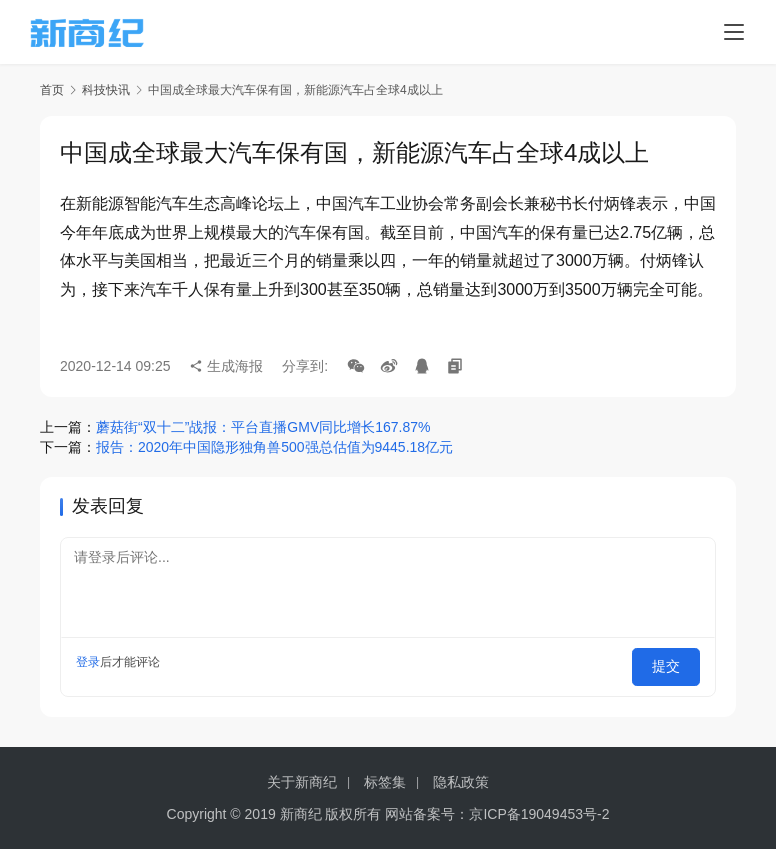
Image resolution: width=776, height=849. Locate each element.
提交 (672, 662)
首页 (52, 90)
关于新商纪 (302, 782)
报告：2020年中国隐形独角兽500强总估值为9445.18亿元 (274, 447)
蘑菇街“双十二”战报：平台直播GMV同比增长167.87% (263, 427)
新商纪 (301, 814)
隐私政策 (461, 782)
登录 (88, 662)
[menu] (734, 32)
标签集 (385, 782)
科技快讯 (106, 90)
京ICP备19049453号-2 (539, 814)
